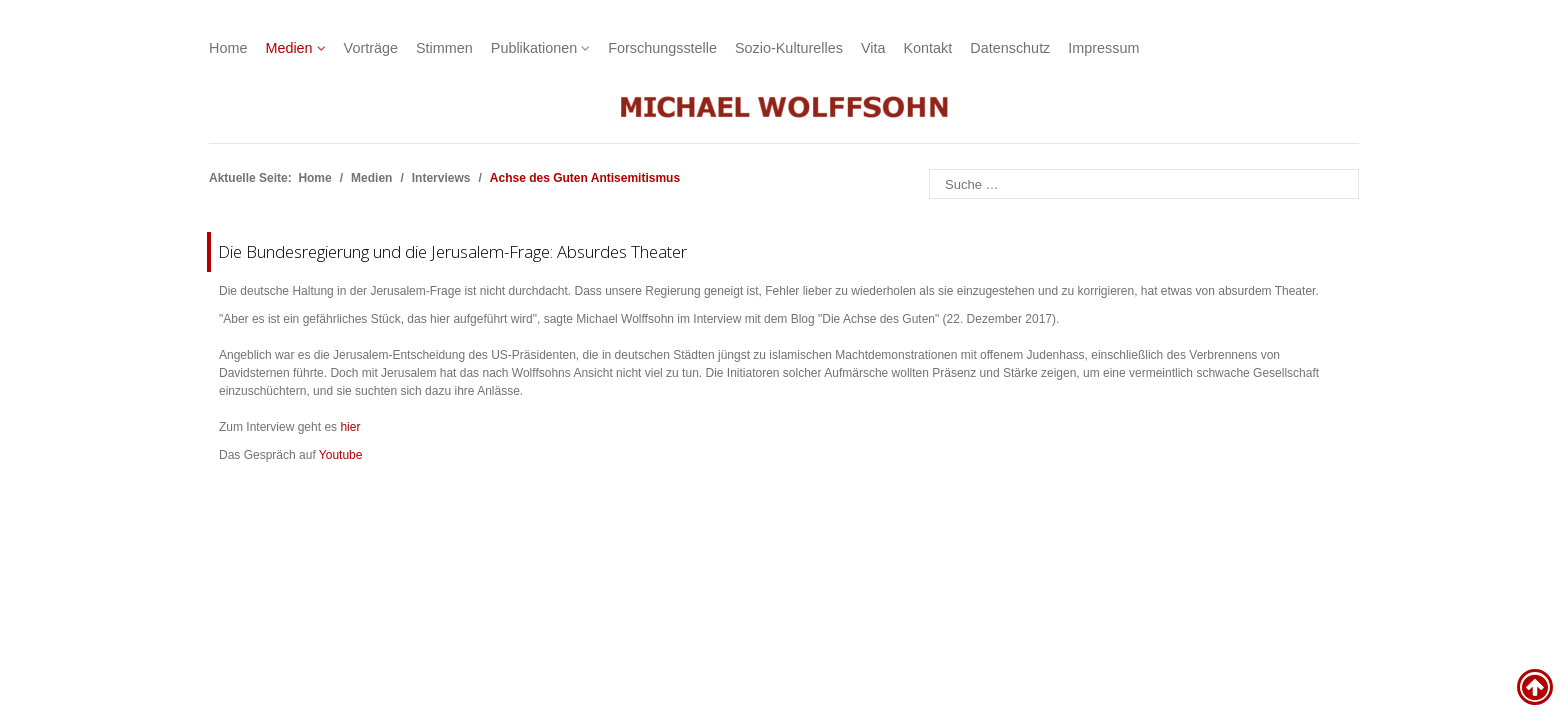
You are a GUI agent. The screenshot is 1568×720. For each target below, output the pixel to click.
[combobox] (1144, 184)
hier (350, 427)
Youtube (341, 455)
